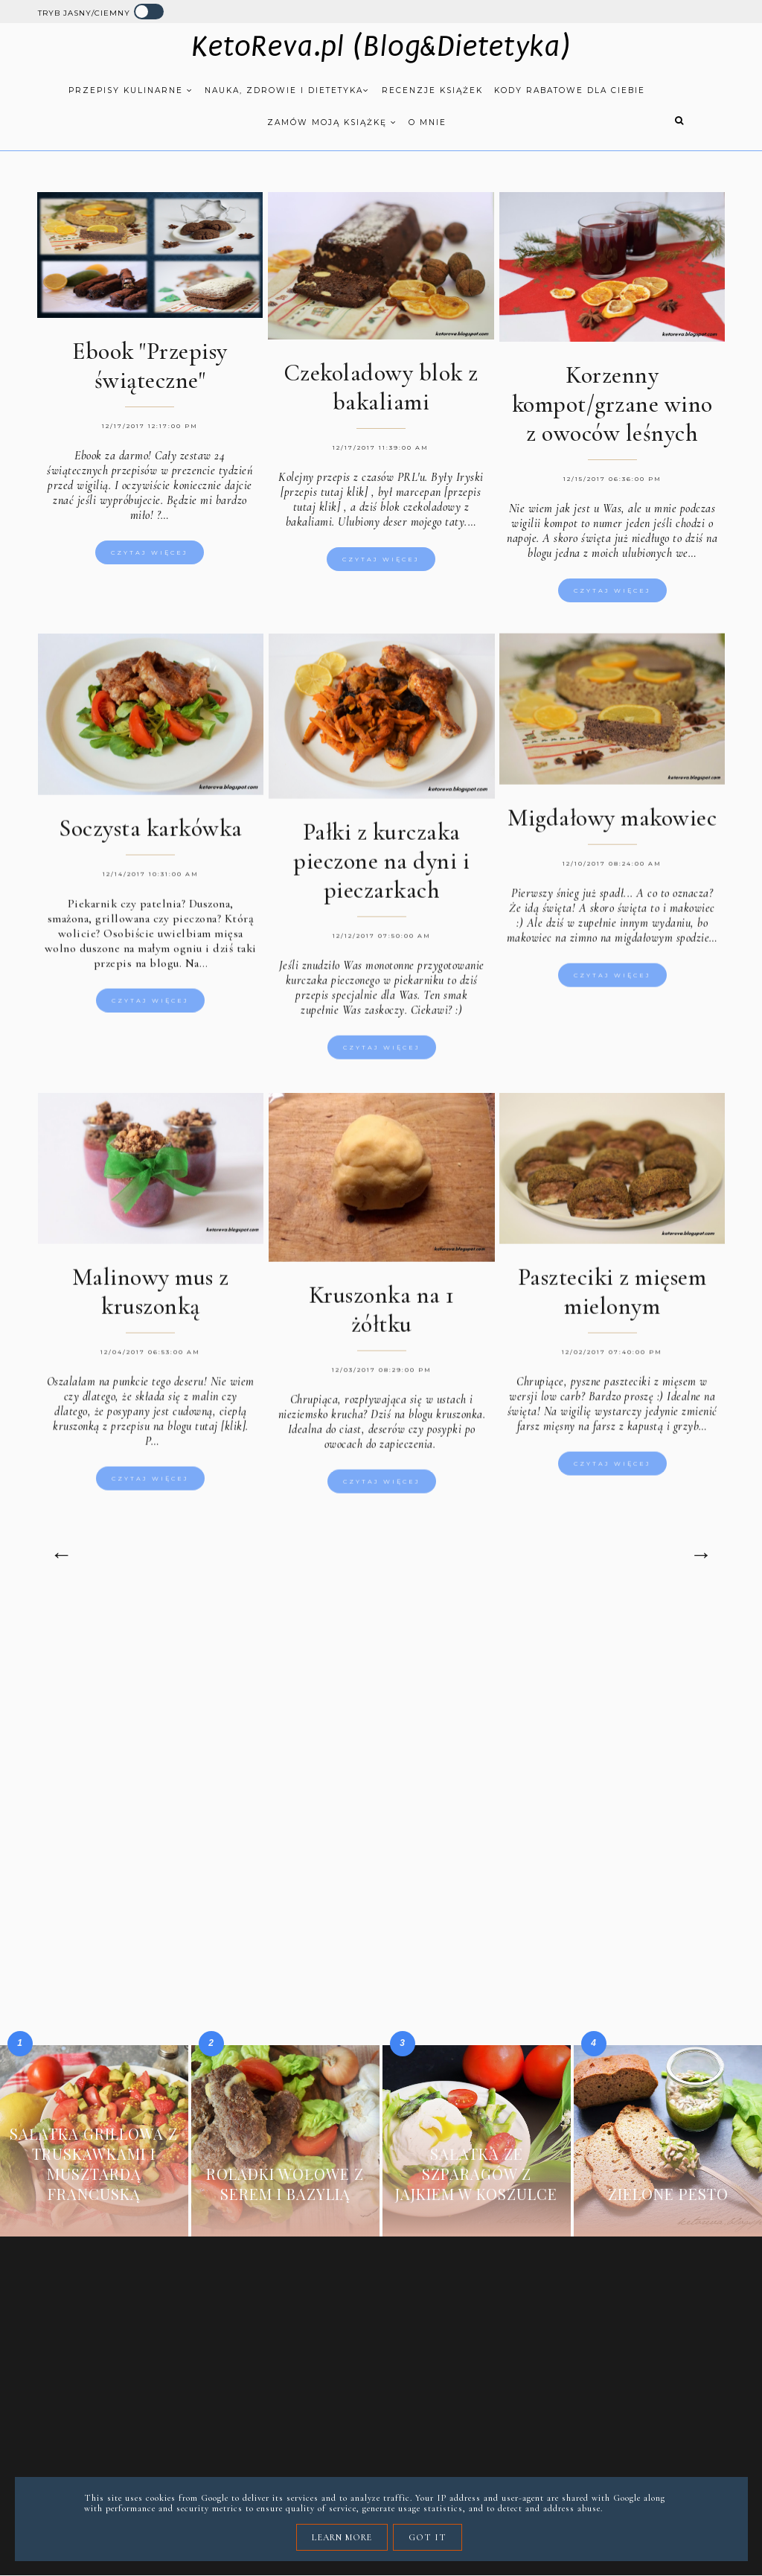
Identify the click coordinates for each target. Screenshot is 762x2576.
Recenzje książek (432, 90)
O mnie (427, 122)
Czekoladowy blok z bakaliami (381, 387)
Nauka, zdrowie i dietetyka (287, 90)
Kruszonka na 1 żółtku (382, 1320)
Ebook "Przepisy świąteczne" (150, 366)
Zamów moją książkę (332, 122)
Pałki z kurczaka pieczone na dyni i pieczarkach (381, 870)
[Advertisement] (381, 1727)
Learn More (342, 2537)
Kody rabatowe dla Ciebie (569, 90)
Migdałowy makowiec (612, 828)
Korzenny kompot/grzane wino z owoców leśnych (612, 403)
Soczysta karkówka (151, 838)
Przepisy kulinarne (130, 90)
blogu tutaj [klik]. (208, 1436)
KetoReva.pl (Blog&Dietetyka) (381, 47)
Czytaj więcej (149, 552)
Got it (427, 2537)
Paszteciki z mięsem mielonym (612, 1302)
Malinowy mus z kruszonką (150, 1302)
